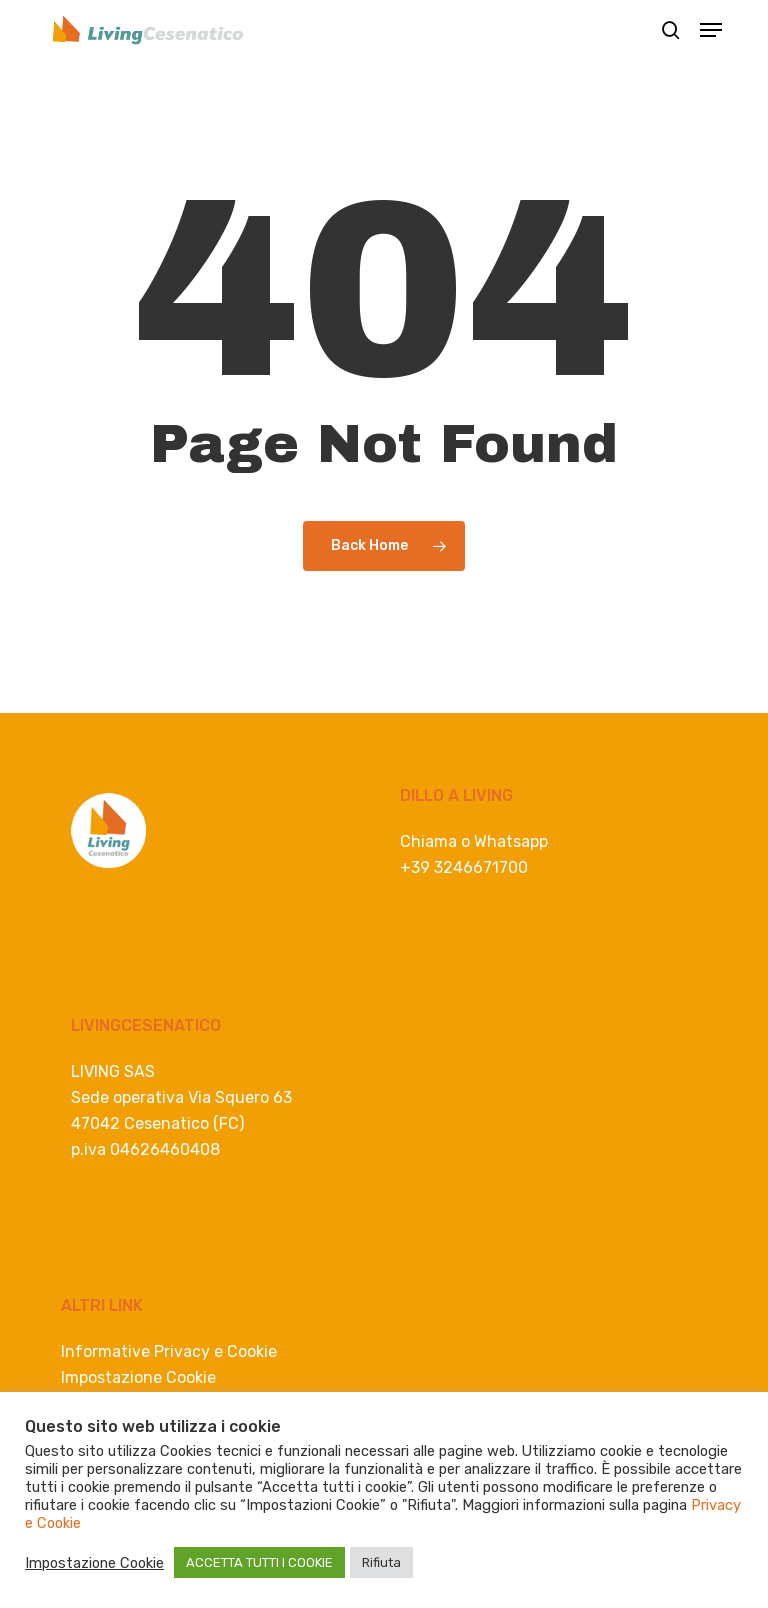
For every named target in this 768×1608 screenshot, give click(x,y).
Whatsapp (511, 841)
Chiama (428, 841)
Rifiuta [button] (381, 1562)
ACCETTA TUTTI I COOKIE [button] (259, 1562)
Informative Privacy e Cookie (169, 1351)
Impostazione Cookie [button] (138, 1377)
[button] (711, 30)
